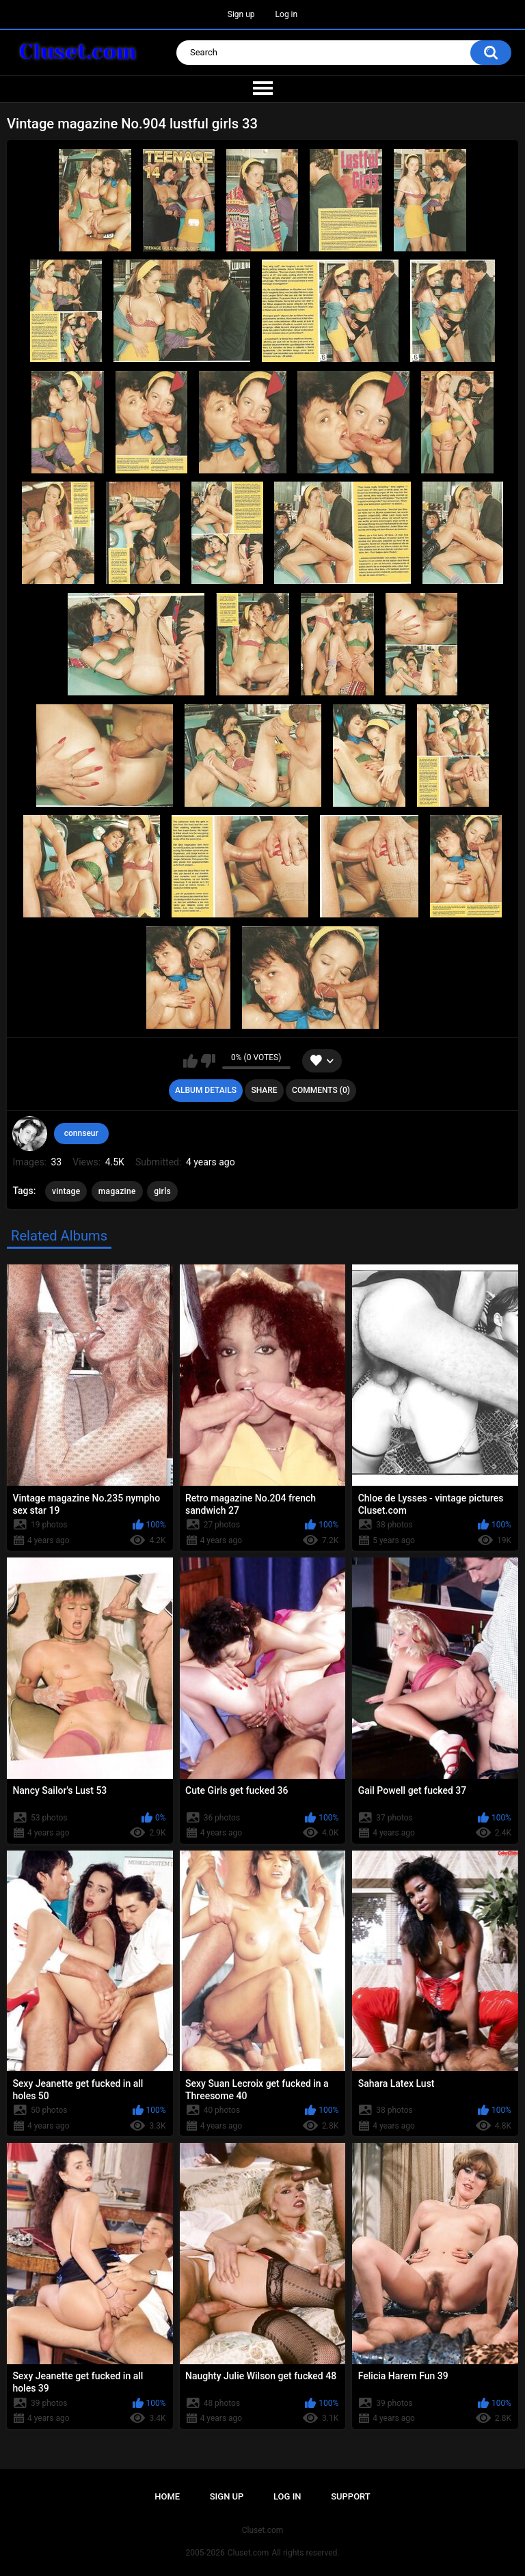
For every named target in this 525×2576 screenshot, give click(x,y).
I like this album (190, 1061)
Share (264, 1090)
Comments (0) (321, 1090)
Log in (286, 14)
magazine (117, 1191)
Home (167, 2496)
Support (351, 2496)
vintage (66, 1191)
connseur (81, 1133)
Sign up (241, 14)
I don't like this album (208, 1061)
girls (162, 1191)
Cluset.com (248, 2553)
